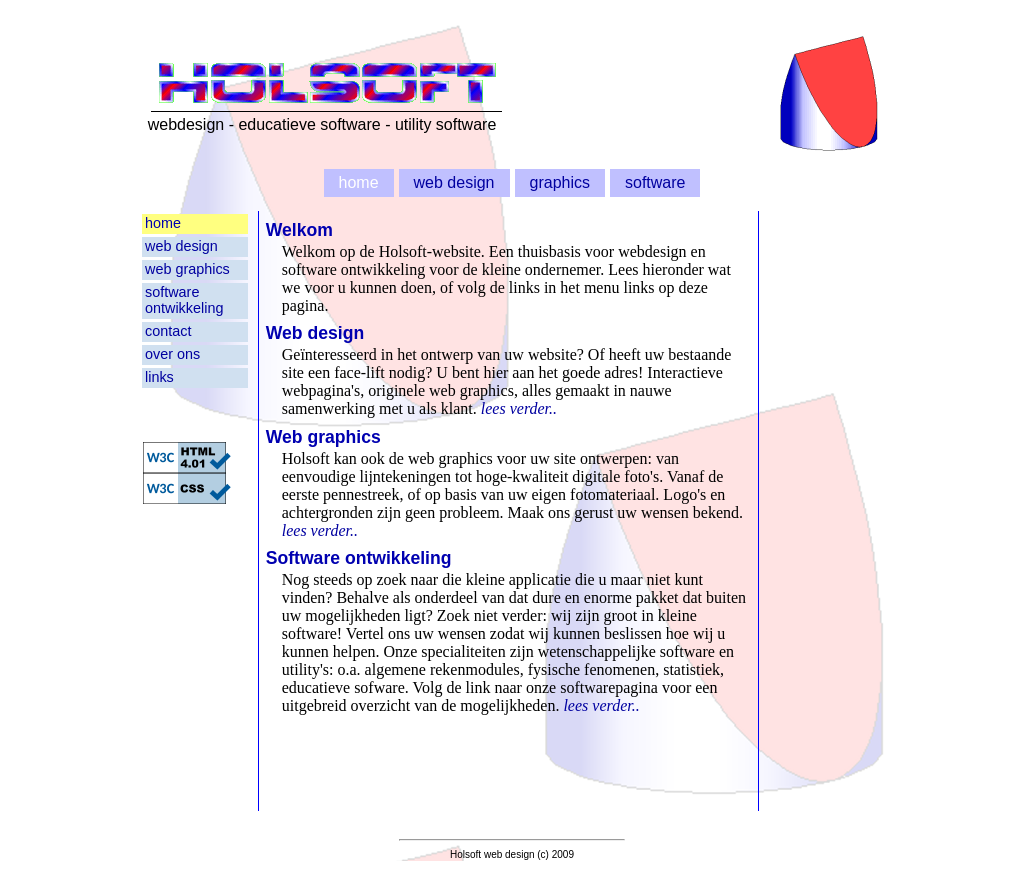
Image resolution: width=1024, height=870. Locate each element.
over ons (172, 354)
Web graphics (323, 437)
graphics (560, 182)
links (159, 377)
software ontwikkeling (184, 300)
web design (454, 182)
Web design (315, 333)
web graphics (187, 269)
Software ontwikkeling (359, 558)
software (655, 182)
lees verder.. (519, 408)
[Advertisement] (825, 511)
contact (168, 331)
